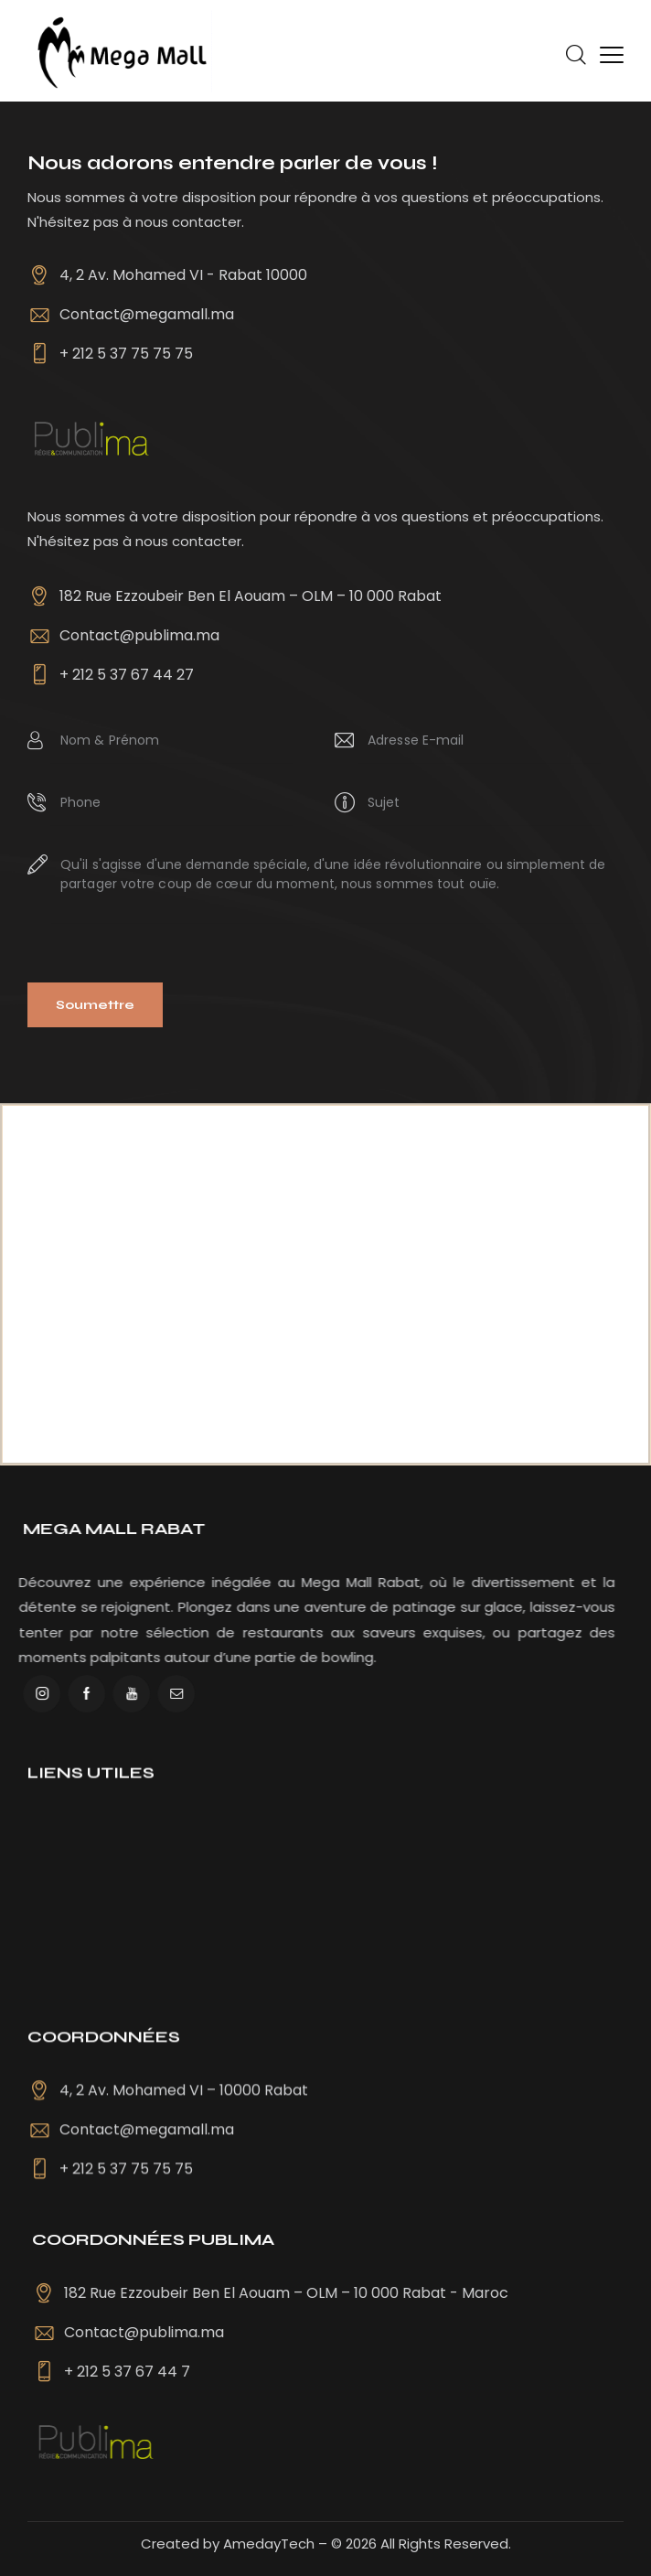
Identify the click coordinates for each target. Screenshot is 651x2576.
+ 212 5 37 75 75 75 (126, 353)
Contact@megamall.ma (146, 314)
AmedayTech (269, 2543)
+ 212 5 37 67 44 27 (126, 674)
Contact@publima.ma (139, 635)
